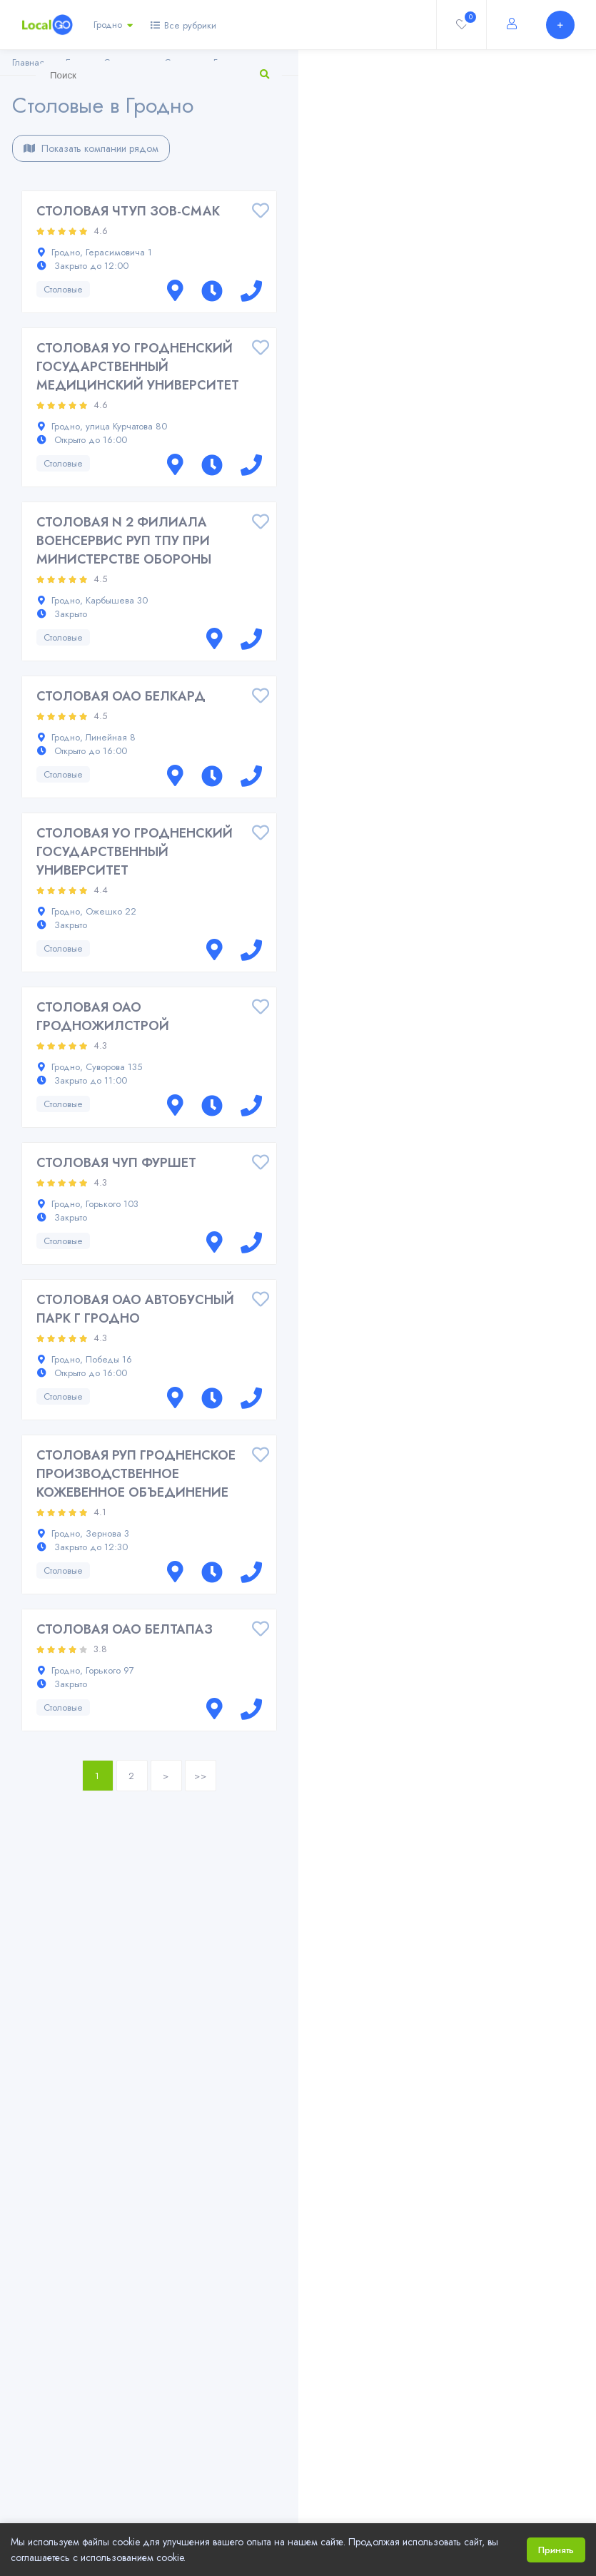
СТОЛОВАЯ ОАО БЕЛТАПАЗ (124, 1629)
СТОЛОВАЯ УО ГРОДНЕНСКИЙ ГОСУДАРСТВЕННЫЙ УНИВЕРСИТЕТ (134, 852)
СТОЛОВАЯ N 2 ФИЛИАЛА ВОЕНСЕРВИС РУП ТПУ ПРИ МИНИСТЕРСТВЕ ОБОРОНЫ (123, 541)
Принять (556, 2550)
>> (200, 1776)
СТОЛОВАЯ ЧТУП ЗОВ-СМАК (128, 211)
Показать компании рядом (91, 148)
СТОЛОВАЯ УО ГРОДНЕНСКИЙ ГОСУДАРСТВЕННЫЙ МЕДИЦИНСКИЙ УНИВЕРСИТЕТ (137, 366)
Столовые (63, 289)
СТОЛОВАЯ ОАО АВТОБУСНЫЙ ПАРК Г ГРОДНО (135, 1309)
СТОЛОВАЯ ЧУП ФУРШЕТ (116, 1163)
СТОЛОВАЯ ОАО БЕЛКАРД (121, 696)
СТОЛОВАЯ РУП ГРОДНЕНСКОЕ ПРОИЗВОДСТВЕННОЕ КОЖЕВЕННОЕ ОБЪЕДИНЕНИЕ (136, 1474)
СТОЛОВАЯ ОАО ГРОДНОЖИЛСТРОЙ (102, 1016)
